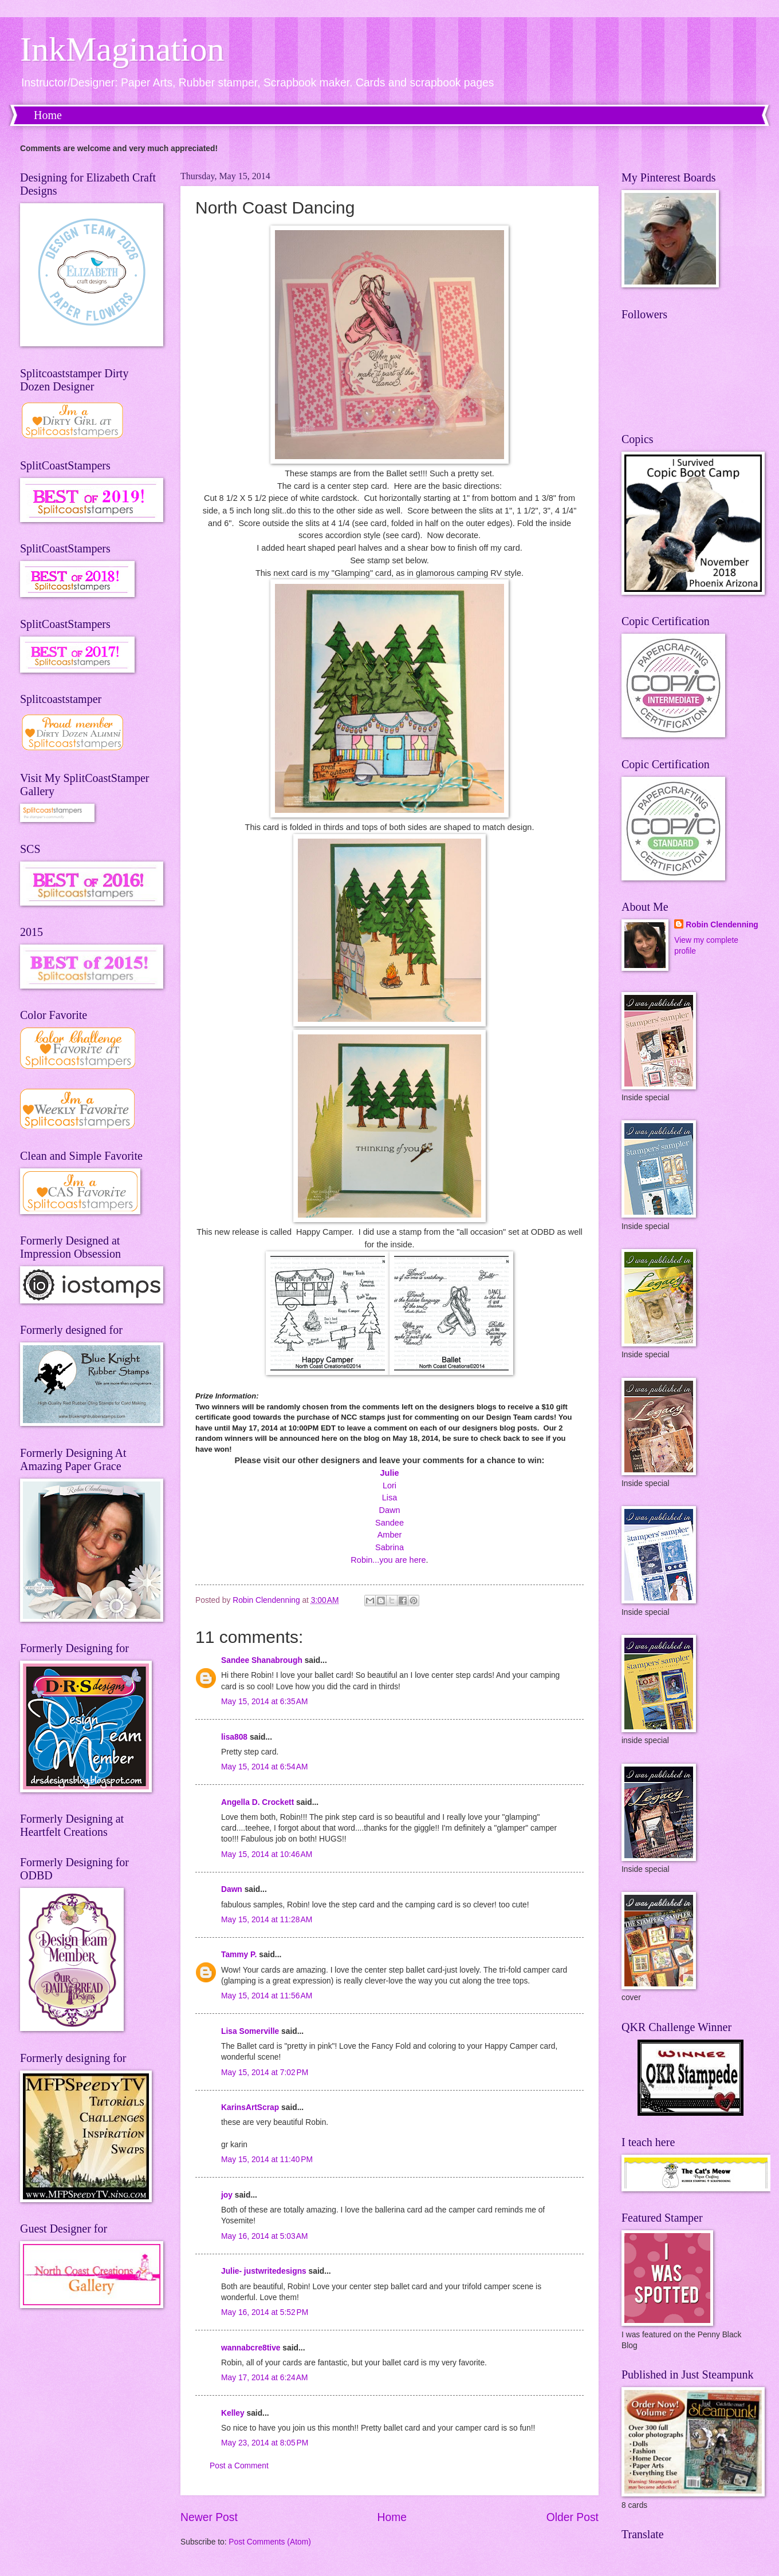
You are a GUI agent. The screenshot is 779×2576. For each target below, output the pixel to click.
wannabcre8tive (251, 2348)
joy (227, 2195)
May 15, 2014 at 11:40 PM (267, 2159)
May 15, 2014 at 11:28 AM (266, 1919)
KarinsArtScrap (250, 2107)
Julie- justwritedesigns (263, 2271)
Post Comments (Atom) (269, 2542)
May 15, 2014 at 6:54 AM (264, 1767)
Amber (389, 1534)
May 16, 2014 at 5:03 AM (264, 2236)
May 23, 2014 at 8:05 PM (264, 2443)
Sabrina (389, 1547)
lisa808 (234, 1737)
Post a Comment (239, 2466)
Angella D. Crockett (257, 1802)
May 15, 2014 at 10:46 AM (266, 1854)
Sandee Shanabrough (261, 1660)
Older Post (572, 2517)
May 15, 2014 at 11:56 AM (266, 1996)
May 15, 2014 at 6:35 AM (264, 1701)
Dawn (389, 1510)
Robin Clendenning (722, 924)
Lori (389, 1485)
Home (48, 115)
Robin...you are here (388, 1559)
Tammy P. (239, 1954)
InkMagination (122, 49)
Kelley (233, 2413)
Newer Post (209, 2517)
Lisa (390, 1497)
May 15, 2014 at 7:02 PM (264, 2072)
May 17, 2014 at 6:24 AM (264, 2377)
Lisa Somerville (250, 2031)
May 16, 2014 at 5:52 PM (264, 2312)
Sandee (389, 1522)
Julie (389, 1472)
